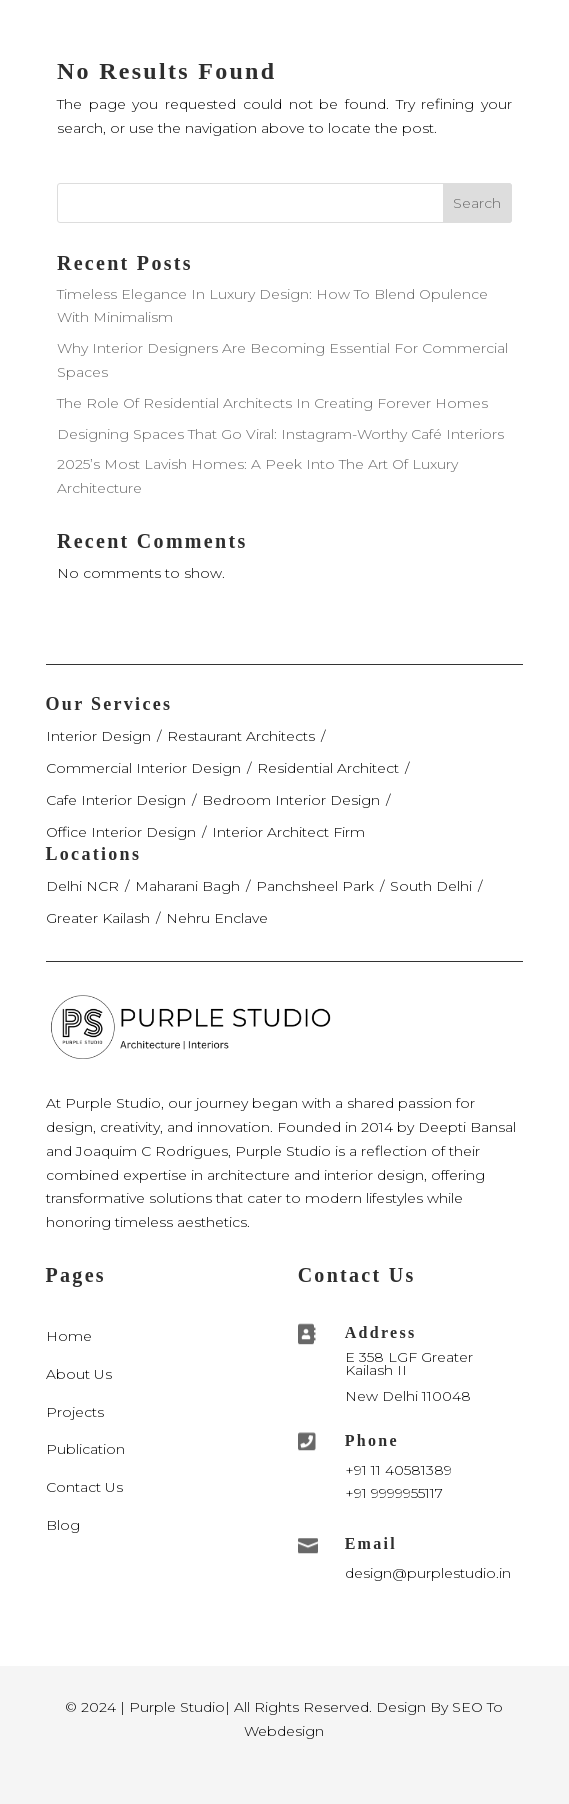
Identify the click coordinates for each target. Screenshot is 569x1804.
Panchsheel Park (315, 886)
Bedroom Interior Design (291, 800)
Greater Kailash (98, 918)
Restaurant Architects (241, 736)
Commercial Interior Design (143, 768)
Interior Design (98, 736)
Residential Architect (328, 768)
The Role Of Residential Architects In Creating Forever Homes (272, 403)
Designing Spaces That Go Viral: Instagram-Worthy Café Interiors (280, 434)
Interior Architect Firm (288, 832)
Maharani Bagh (187, 886)
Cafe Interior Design (116, 800)
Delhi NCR (82, 886)
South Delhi (431, 886)
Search (477, 203)
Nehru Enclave (217, 918)
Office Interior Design (121, 832)
